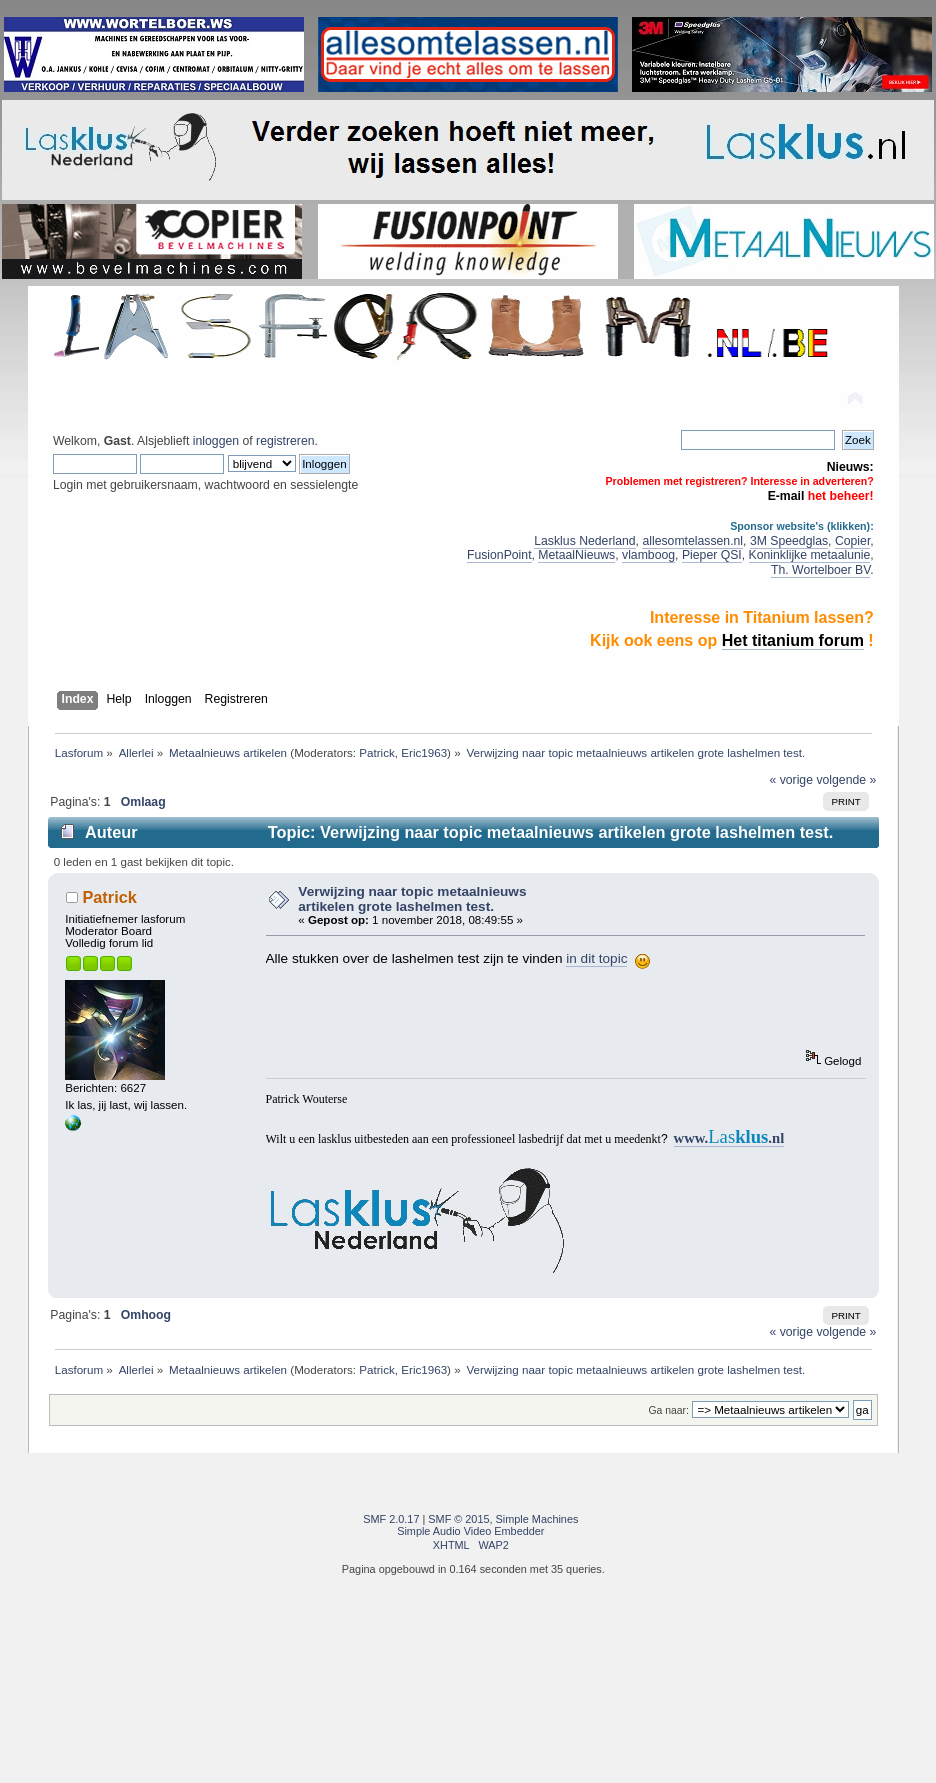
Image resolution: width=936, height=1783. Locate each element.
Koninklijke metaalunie (810, 555)
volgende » (846, 780)
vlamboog (648, 555)
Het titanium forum (793, 640)
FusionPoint (499, 555)
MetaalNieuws (576, 555)
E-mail (786, 496)
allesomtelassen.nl (692, 541)
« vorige (791, 780)
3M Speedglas (789, 541)
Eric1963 (424, 752)
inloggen (216, 441)
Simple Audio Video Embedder (470, 1531)
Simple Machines (537, 1519)
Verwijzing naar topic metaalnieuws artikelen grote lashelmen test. (412, 899)
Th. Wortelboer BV (820, 570)
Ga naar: (669, 1410)
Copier (852, 541)
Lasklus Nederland (584, 541)
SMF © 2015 (458, 1519)
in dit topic (596, 958)
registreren (285, 441)
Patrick (376, 752)
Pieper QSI (712, 555)
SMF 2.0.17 (391, 1519)
